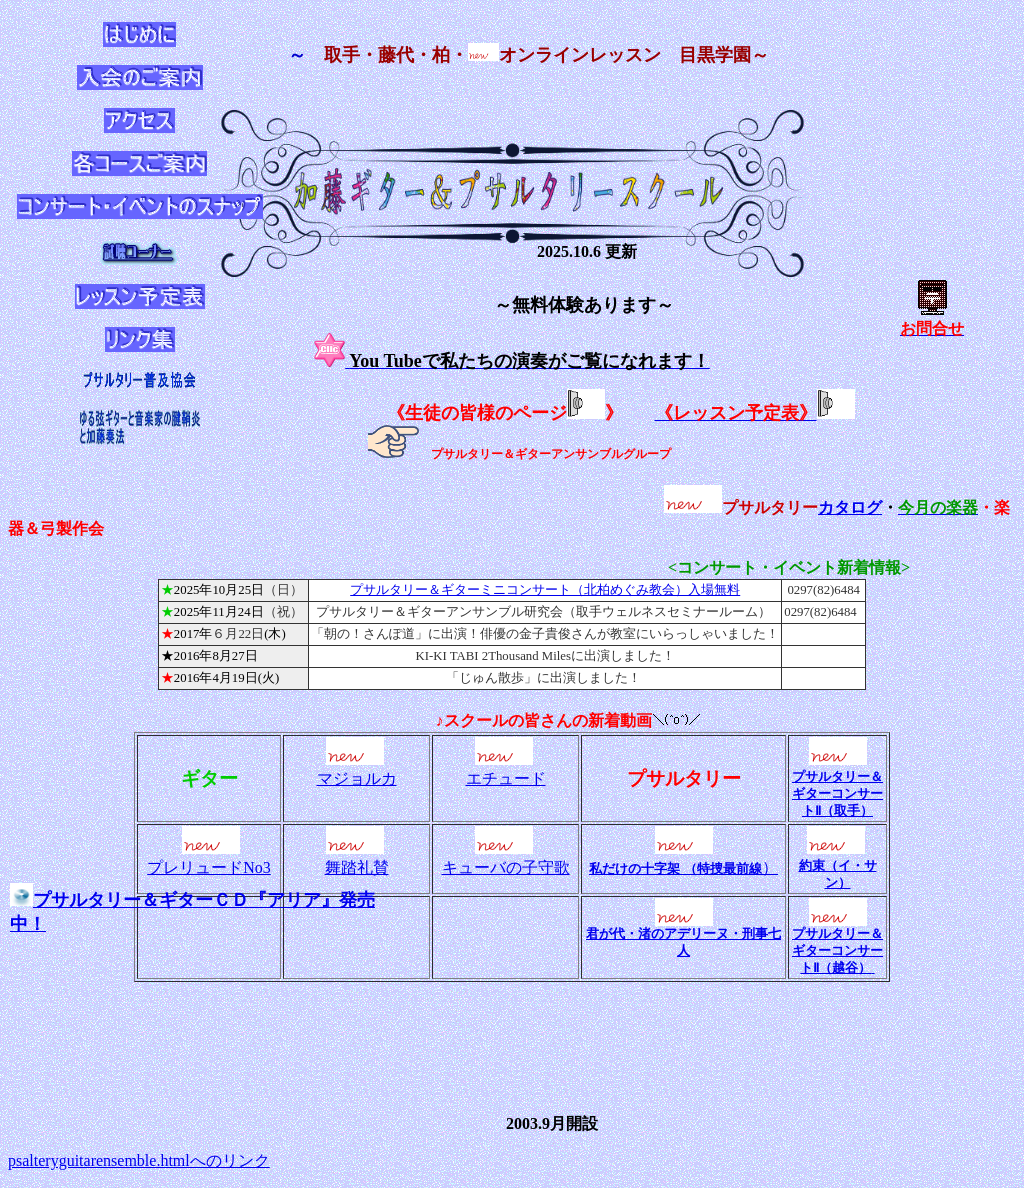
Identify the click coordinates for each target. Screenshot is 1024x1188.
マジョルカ (357, 778)
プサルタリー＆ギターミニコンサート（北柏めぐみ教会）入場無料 (545, 590)
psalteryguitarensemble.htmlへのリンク (139, 1160)
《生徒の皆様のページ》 (505, 413)
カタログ (850, 507)
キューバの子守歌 (506, 867)
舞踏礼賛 (357, 867)
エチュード (506, 778)
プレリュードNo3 (209, 867)
